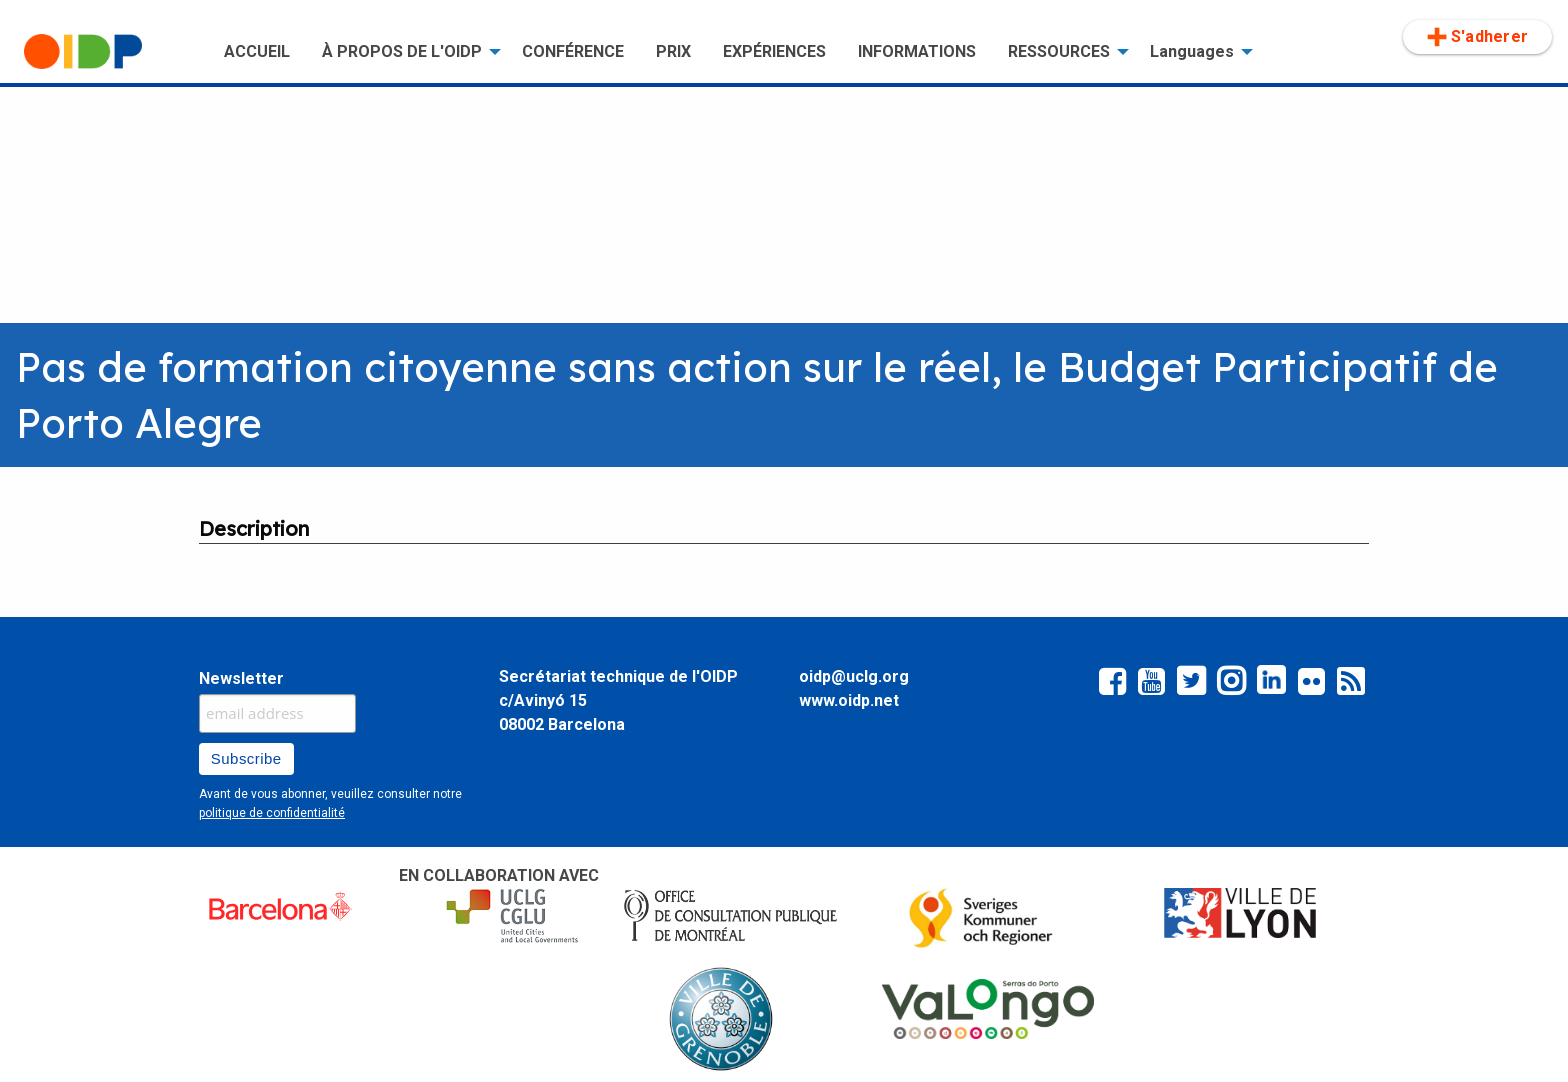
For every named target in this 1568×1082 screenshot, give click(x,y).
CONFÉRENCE (573, 51)
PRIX (673, 51)
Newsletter (241, 678)
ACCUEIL (257, 51)
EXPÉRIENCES (774, 51)
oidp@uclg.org (854, 676)
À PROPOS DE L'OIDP (402, 51)
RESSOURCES (1059, 51)
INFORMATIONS (917, 51)
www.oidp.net (849, 700)
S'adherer (1477, 37)
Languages (1192, 51)
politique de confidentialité (272, 813)
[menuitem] (108, 52)
